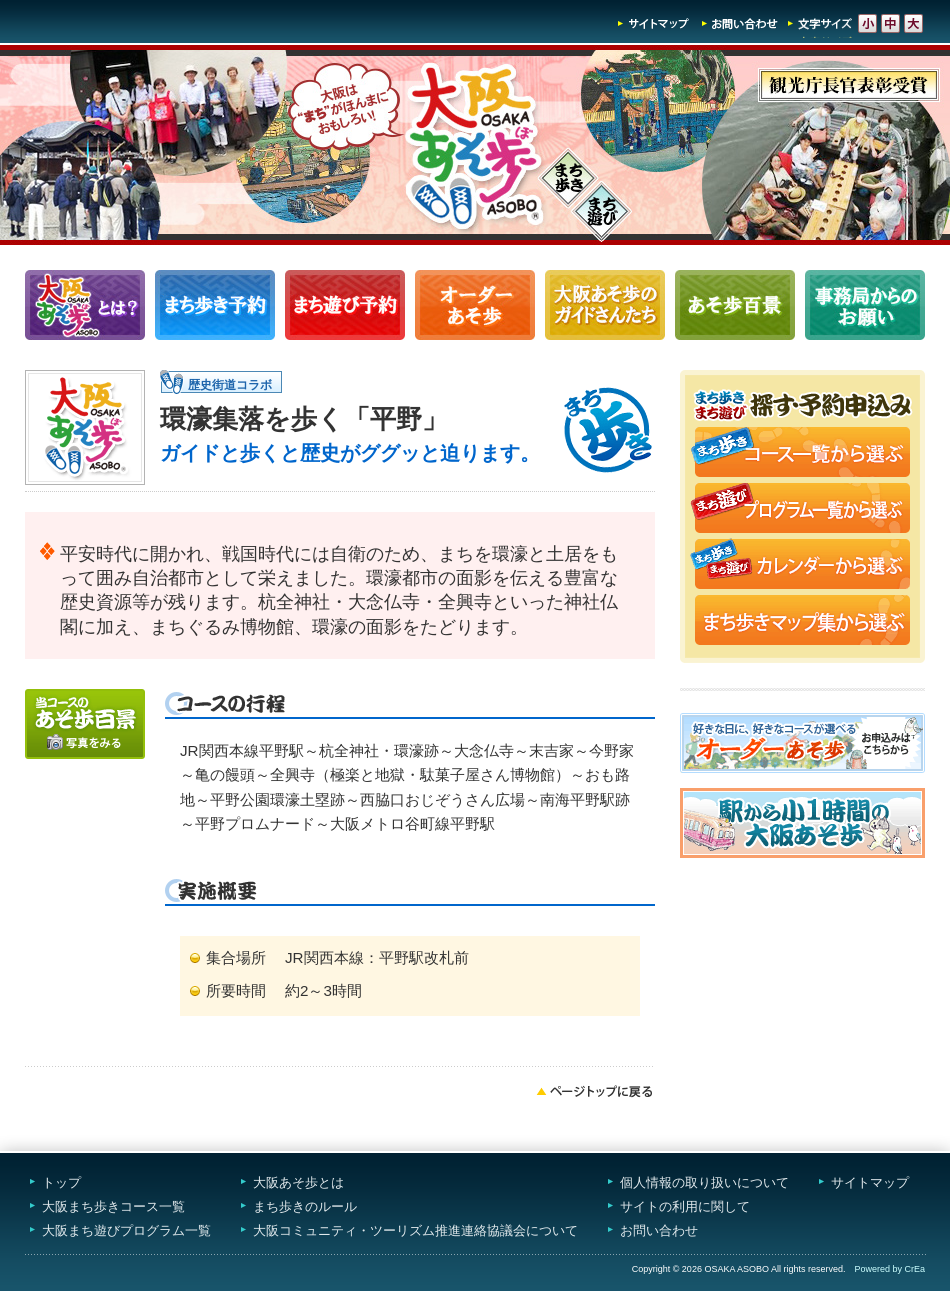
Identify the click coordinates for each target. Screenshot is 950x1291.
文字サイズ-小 (867, 23)
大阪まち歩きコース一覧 (113, 1206)
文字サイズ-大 (913, 23)
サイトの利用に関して (685, 1206)
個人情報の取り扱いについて (704, 1182)
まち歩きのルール (305, 1206)
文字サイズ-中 (890, 23)
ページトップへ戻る (595, 1091)
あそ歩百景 (735, 305)
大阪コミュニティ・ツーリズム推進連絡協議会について (415, 1230)
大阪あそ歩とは (298, 1182)
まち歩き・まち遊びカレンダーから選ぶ (802, 566)
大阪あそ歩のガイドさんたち (605, 305)
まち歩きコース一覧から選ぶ (802, 454)
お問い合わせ (740, 23)
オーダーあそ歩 (475, 305)
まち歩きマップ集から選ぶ (802, 622)
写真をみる (85, 724)
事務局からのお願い (865, 305)
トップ (61, 1182)
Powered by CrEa (889, 1269)
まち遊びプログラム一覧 (345, 305)
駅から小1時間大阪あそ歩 (802, 823)
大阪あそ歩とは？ (85, 305)
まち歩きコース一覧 (215, 305)
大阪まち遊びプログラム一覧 (126, 1230)
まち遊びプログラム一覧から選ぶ (802, 510)
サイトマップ (654, 23)
